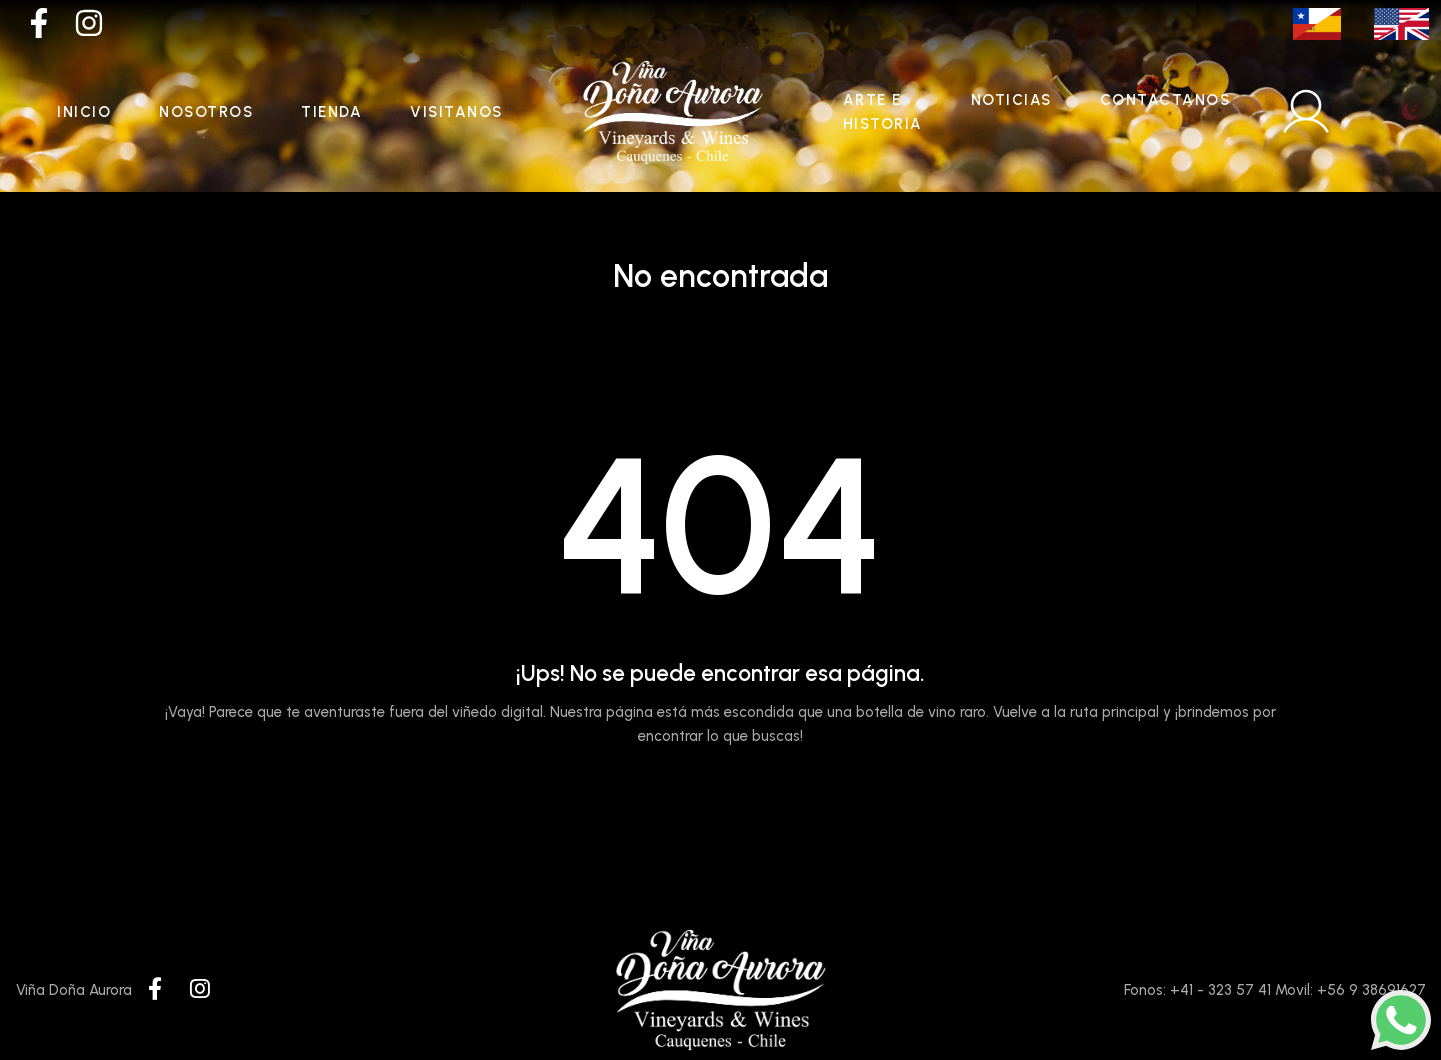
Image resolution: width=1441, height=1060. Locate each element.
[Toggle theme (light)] (1410, 112)
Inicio (84, 112)
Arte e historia (883, 112)
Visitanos (456, 112)
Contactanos (1165, 100)
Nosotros (206, 112)
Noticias (1011, 100)
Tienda (331, 112)
